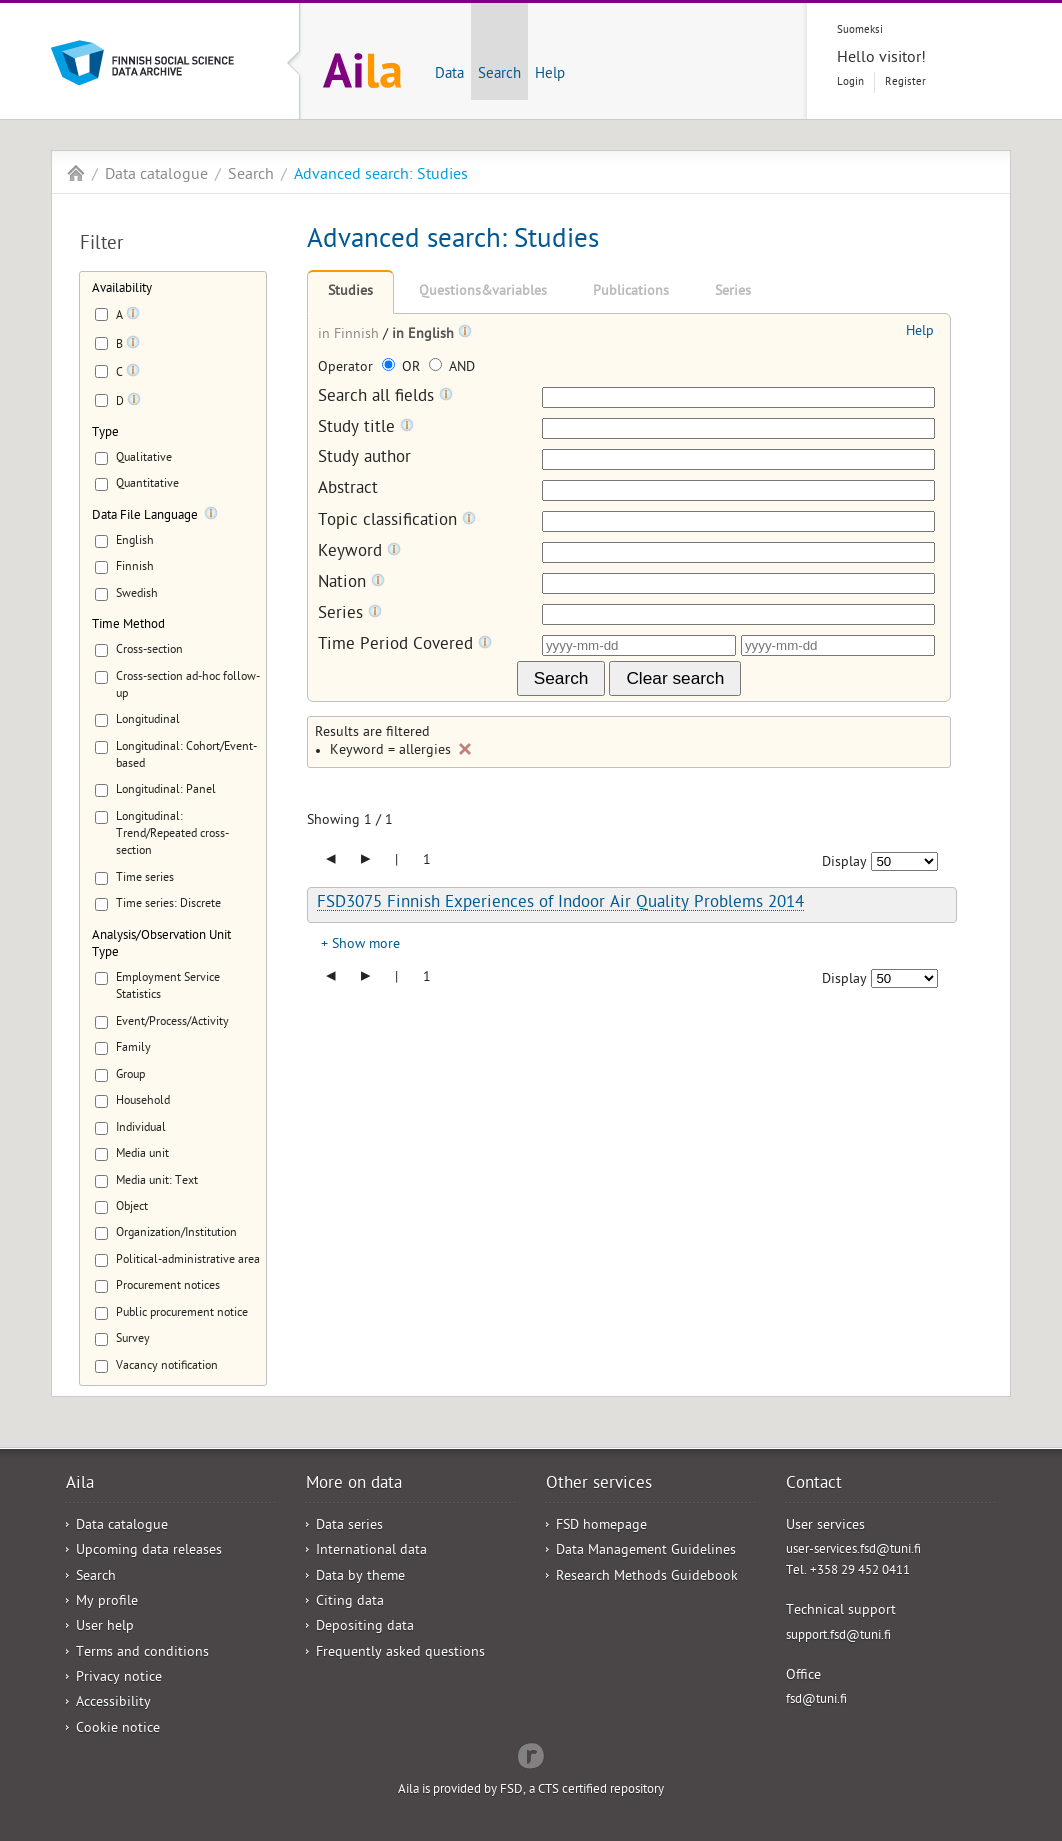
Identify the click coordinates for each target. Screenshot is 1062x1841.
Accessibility (113, 1703)
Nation (351, 583)
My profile (107, 1602)
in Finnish (350, 335)
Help (550, 75)
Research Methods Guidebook (647, 1577)
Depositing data (365, 1627)
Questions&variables (483, 292)
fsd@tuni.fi (816, 1700)
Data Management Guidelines (646, 1551)
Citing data (350, 1602)
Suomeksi (860, 30)
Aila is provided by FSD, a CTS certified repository (531, 1790)
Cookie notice (118, 1729)
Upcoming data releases (149, 1551)
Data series (349, 1526)
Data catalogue (156, 176)
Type (105, 433)
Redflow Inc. (531, 1754)
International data (371, 1551)
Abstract (348, 490)
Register (905, 82)
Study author (364, 459)
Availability (122, 289)
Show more (366, 945)
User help (105, 1627)
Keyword (359, 552)
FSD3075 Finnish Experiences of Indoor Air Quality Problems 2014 (560, 904)
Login (850, 82)
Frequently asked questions (400, 1653)
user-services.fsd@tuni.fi (853, 1550)
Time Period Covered (405, 645)
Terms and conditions (142, 1653)
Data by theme (360, 1577)
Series (733, 292)
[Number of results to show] (904, 861)
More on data (354, 1485)
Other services (599, 1485)
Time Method (128, 625)
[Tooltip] (133, 317)
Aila (76, 173)
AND (452, 368)
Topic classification (397, 521)
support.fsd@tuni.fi (838, 1636)
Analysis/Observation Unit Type (161, 945)
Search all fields (385, 397)
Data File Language (145, 516)
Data (449, 75)
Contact (814, 1485)
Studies (350, 292)
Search (499, 75)
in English (425, 335)
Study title (366, 428)
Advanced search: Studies (381, 176)
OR (403, 368)
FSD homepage (601, 1526)
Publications (631, 292)
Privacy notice (119, 1678)
